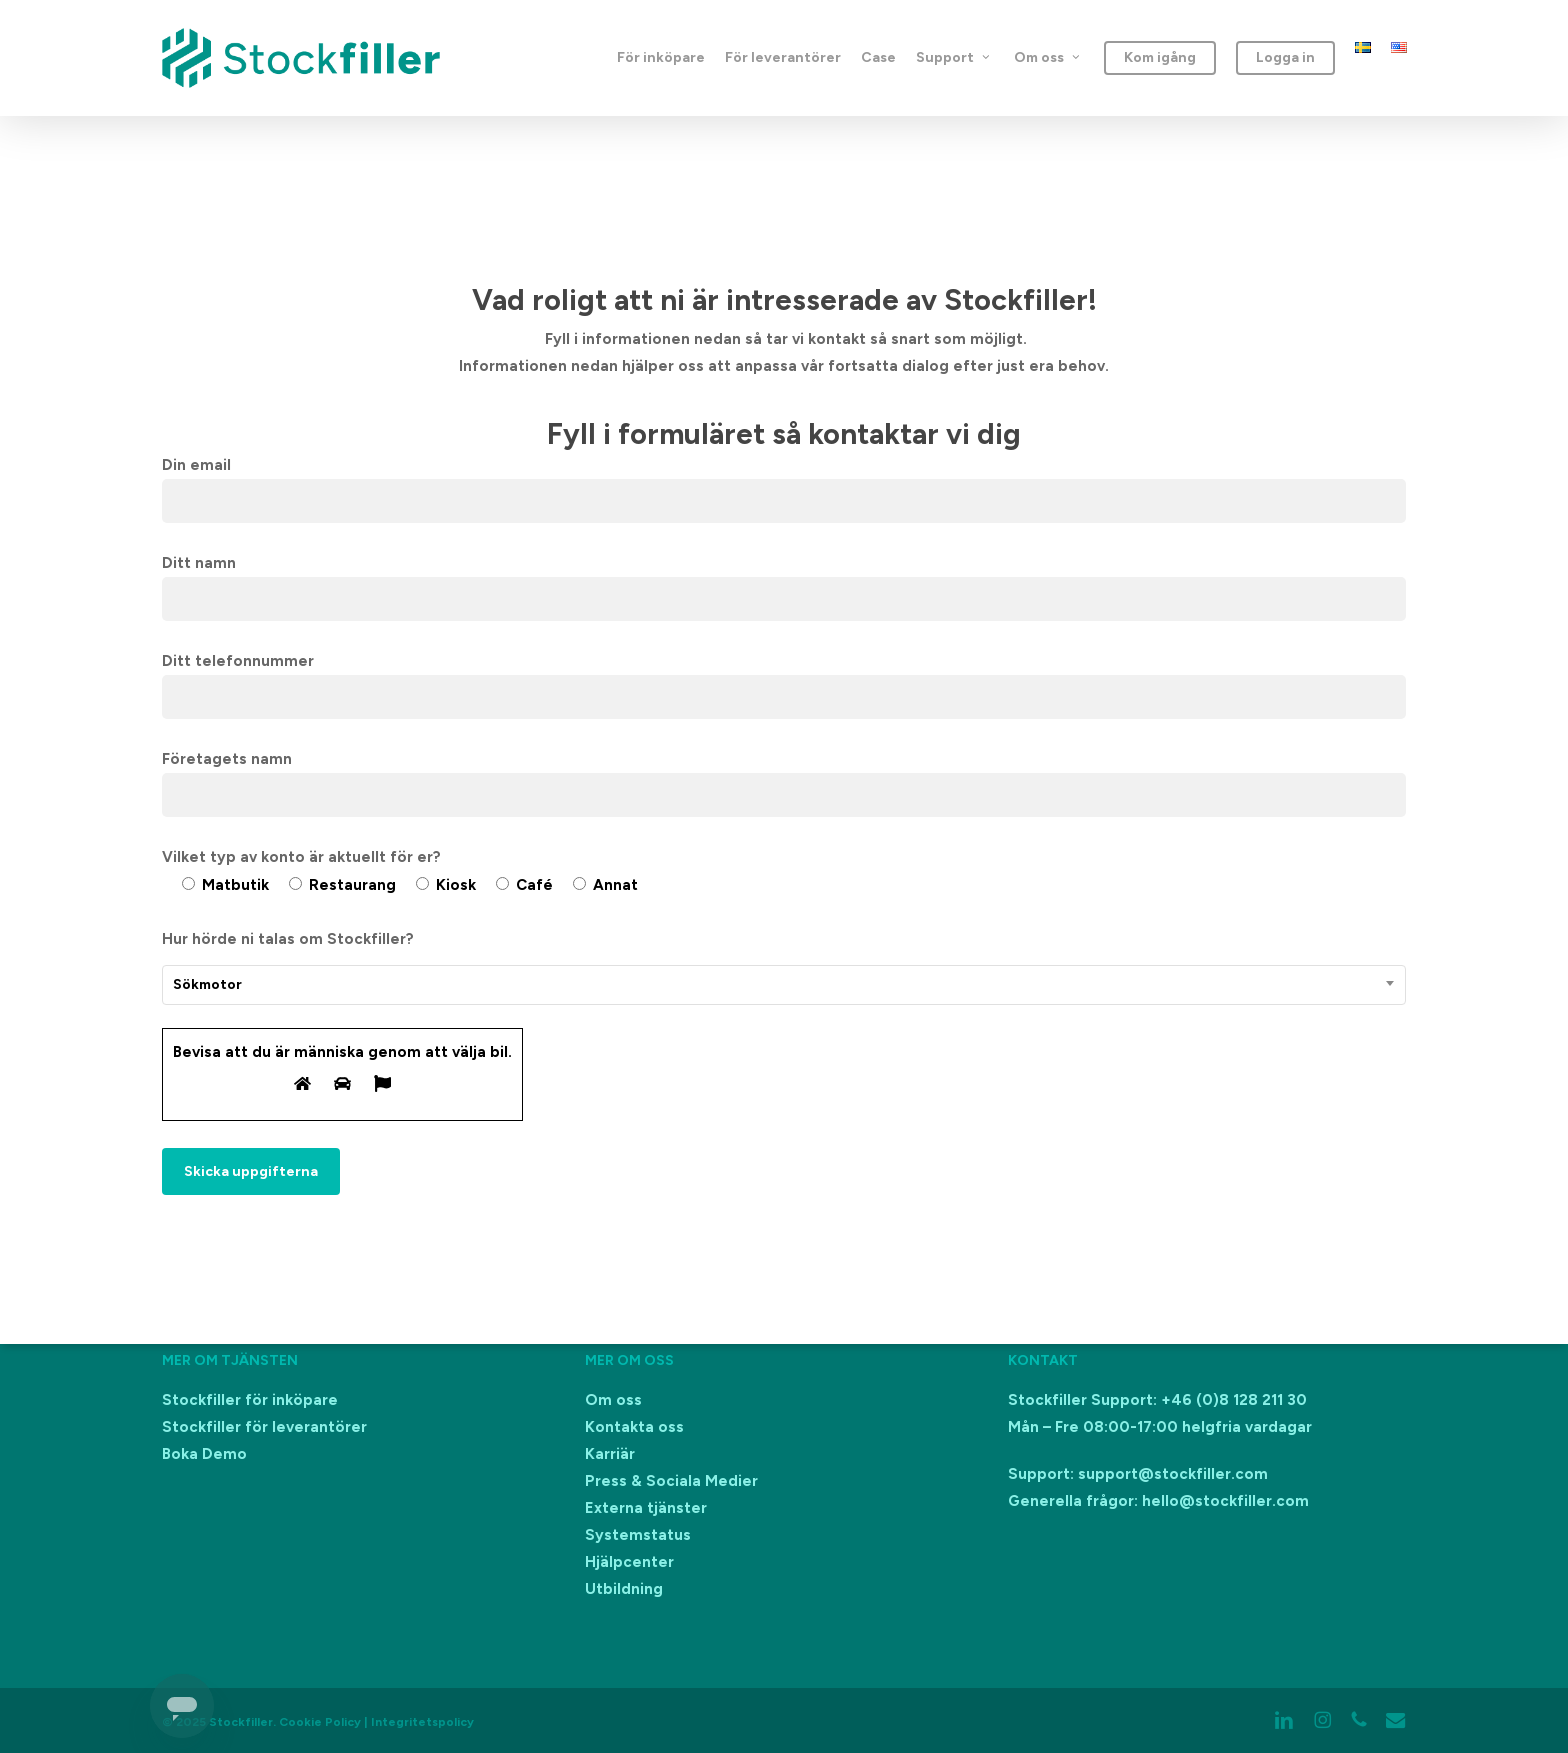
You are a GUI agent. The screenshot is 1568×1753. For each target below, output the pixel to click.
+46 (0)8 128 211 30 (1234, 1400)
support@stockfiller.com (1173, 1474)
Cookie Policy (320, 1722)
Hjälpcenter (629, 1562)
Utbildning (624, 1589)
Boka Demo (204, 1454)
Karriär (610, 1454)
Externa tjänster (646, 1508)
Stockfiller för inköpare (250, 1400)
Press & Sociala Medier (671, 1481)
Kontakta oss (634, 1427)
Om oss (613, 1400)
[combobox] (784, 985)
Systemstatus (638, 1535)
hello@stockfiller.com (1225, 1501)
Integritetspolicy (422, 1722)
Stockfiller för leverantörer (264, 1427)
